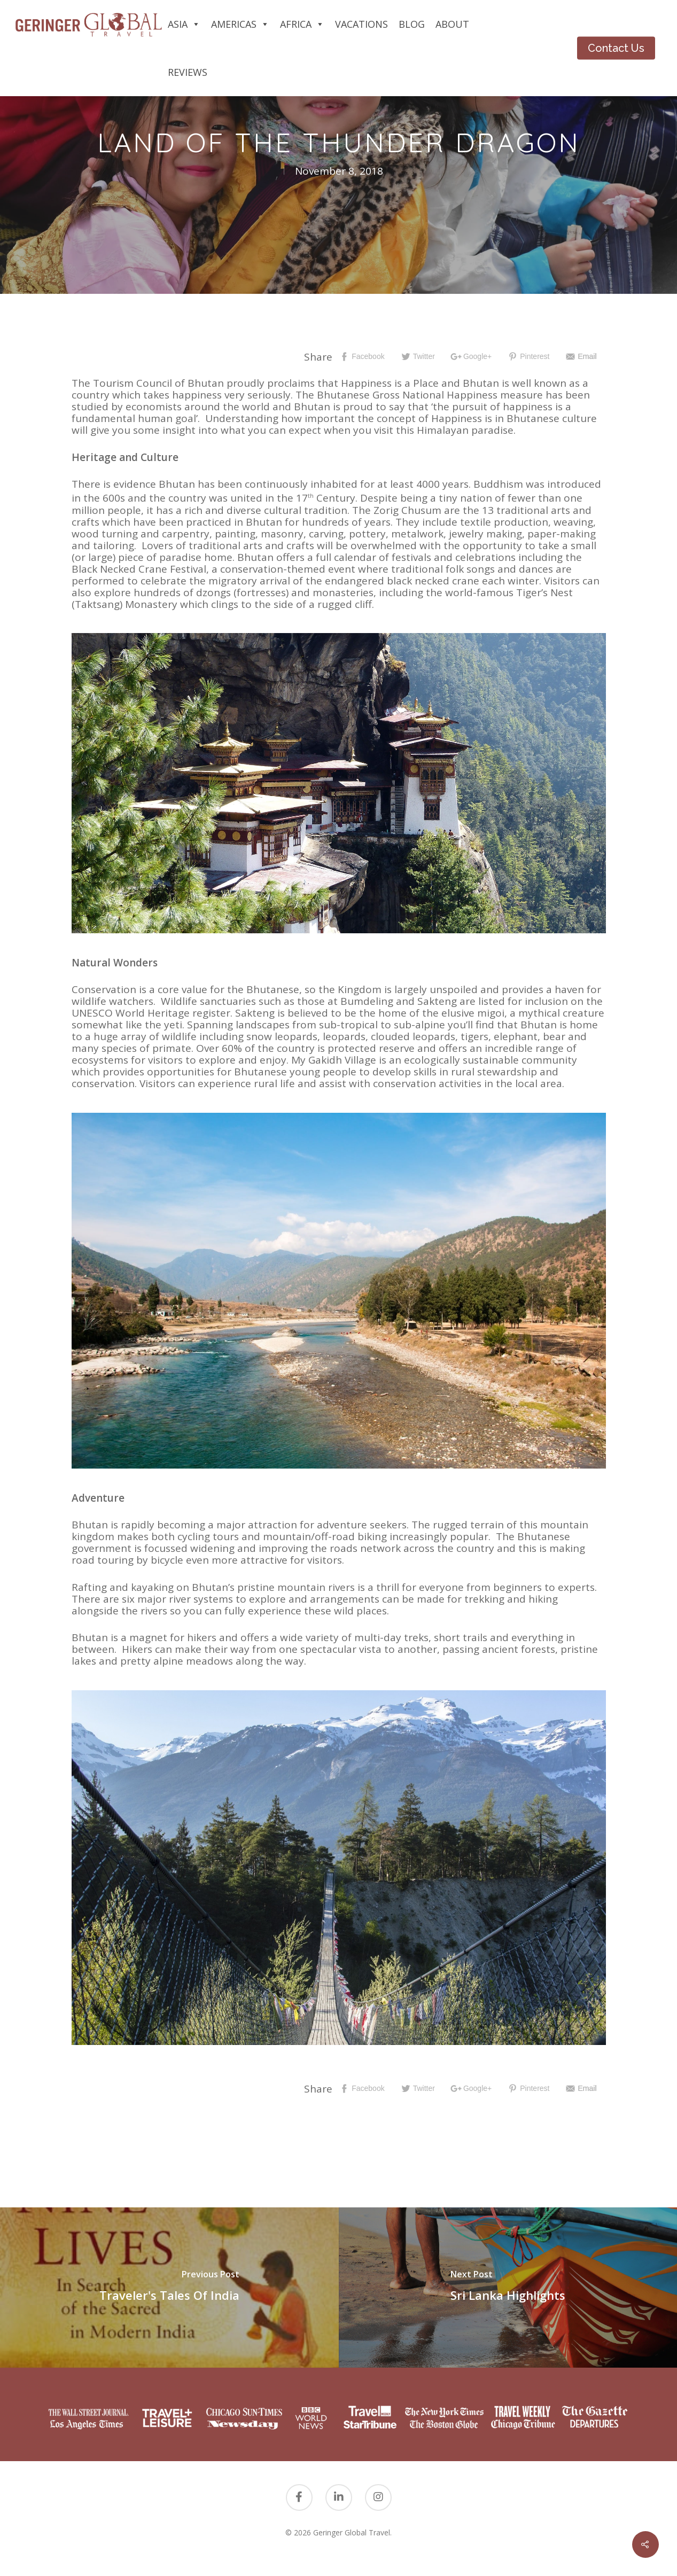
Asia (184, 24)
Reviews (187, 72)
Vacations (361, 24)
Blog (412, 24)
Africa (302, 24)
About (452, 24)
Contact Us (616, 48)
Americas (240, 24)
